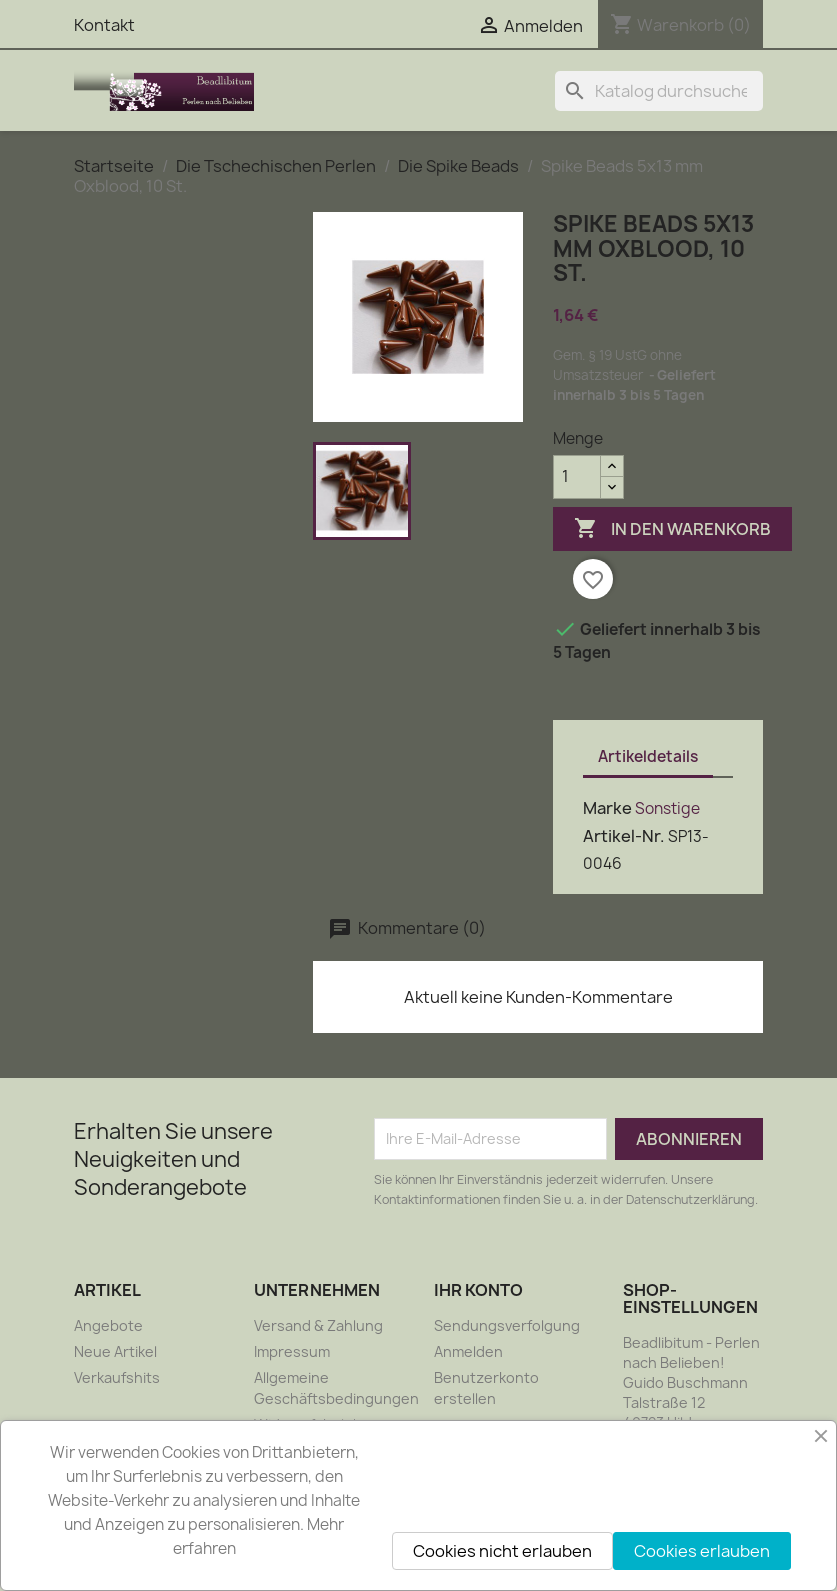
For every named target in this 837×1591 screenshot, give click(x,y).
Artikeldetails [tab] (648, 756)
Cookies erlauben (702, 1551)
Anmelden (468, 1351)
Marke (607, 808)
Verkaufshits (117, 1377)
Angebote (108, 1325)
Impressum (292, 1351)
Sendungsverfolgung (507, 1325)
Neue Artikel (115, 1351)
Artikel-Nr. (624, 836)
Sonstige (667, 808)
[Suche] (659, 91)
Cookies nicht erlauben (502, 1551)
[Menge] (577, 477)
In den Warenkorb (672, 529)
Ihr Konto (478, 1290)
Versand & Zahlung (318, 1325)
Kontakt (104, 25)
